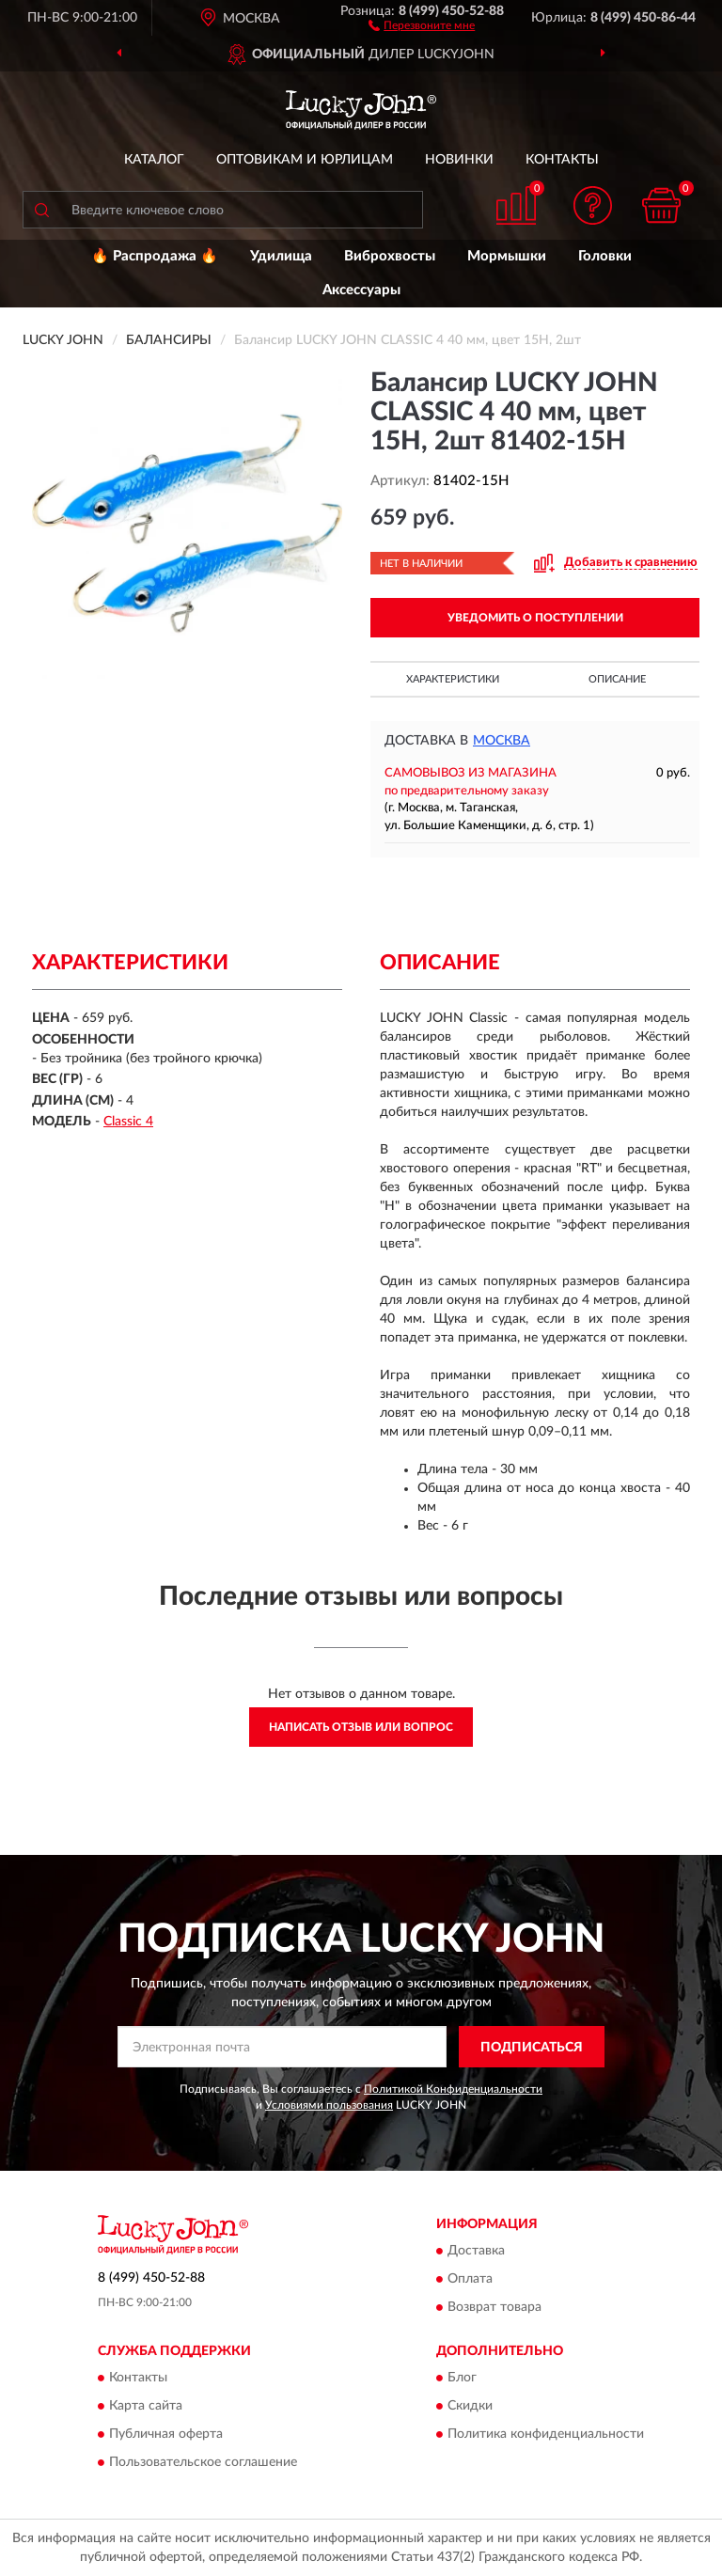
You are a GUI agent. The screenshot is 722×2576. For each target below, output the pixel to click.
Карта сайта (145, 2406)
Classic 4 (128, 1121)
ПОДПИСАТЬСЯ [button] (531, 2047)
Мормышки (506, 256)
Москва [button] (501, 740)
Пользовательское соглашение (203, 2463)
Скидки (470, 2406)
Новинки (459, 159)
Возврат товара (494, 2307)
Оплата (470, 2278)
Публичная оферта (166, 2435)
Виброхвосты (389, 256)
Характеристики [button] (452, 679)
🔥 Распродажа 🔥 (154, 256)
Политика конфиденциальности (545, 2435)
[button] (422, 24)
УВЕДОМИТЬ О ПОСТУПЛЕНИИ (535, 617)
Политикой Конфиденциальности (453, 2089)
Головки (605, 256)
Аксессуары (361, 290)
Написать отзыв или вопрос (361, 1727)
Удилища (281, 256)
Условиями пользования (329, 2105)
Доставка (476, 2250)
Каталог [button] (154, 159)
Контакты (562, 159)
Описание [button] (617, 679)
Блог (462, 2378)
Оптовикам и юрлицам (304, 159)
